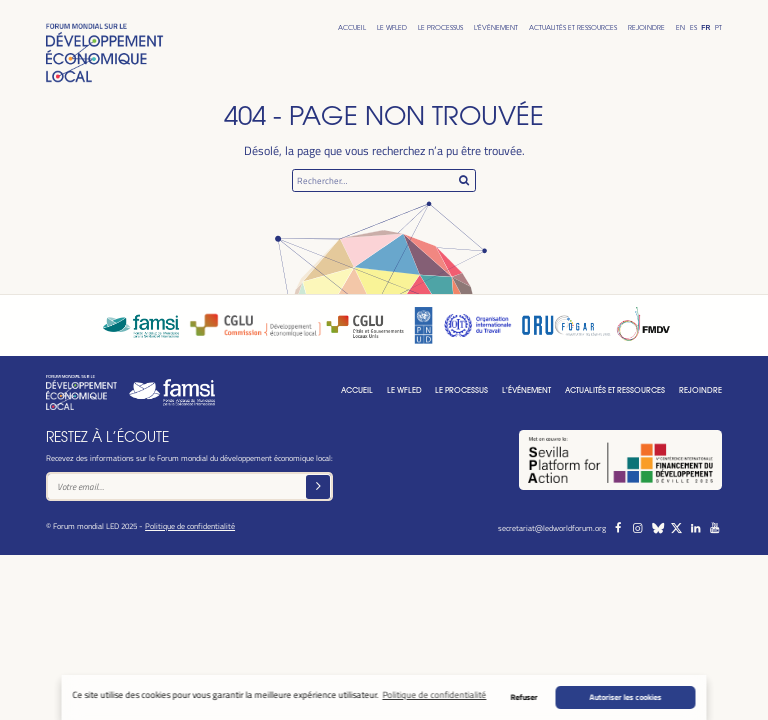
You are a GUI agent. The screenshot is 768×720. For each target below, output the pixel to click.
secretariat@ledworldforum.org (552, 527)
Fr (705, 27)
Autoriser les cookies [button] (626, 697)
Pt (718, 27)
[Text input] (189, 486)
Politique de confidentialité (190, 525)
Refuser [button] (524, 697)
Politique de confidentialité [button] (434, 694)
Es (693, 27)
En (680, 27)
